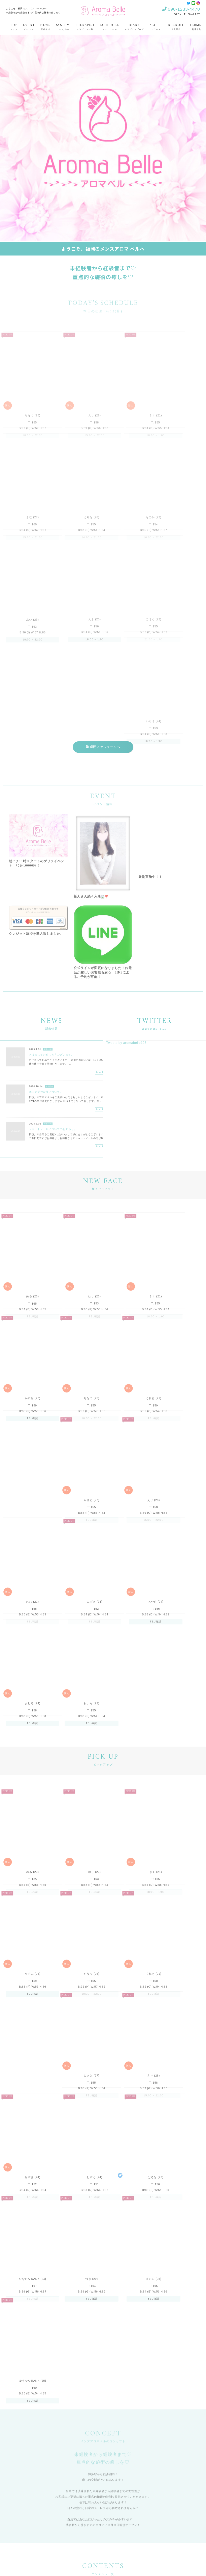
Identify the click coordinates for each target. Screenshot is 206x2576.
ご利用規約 (116, 2532)
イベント (60, 2518)
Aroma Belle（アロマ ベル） (104, 2570)
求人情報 (114, 2525)
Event (29, 26)
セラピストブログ (121, 2518)
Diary (134, 26)
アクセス (114, 2511)
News (45, 26)
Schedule (109, 26)
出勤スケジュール (121, 2504)
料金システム (64, 2525)
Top (13, 26)
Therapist (85, 26)
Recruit (176, 26)
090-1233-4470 (181, 9)
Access (156, 26)
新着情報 (60, 2511)
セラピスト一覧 (65, 2532)
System (63, 26)
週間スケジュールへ (103, 648)
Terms (195, 26)
